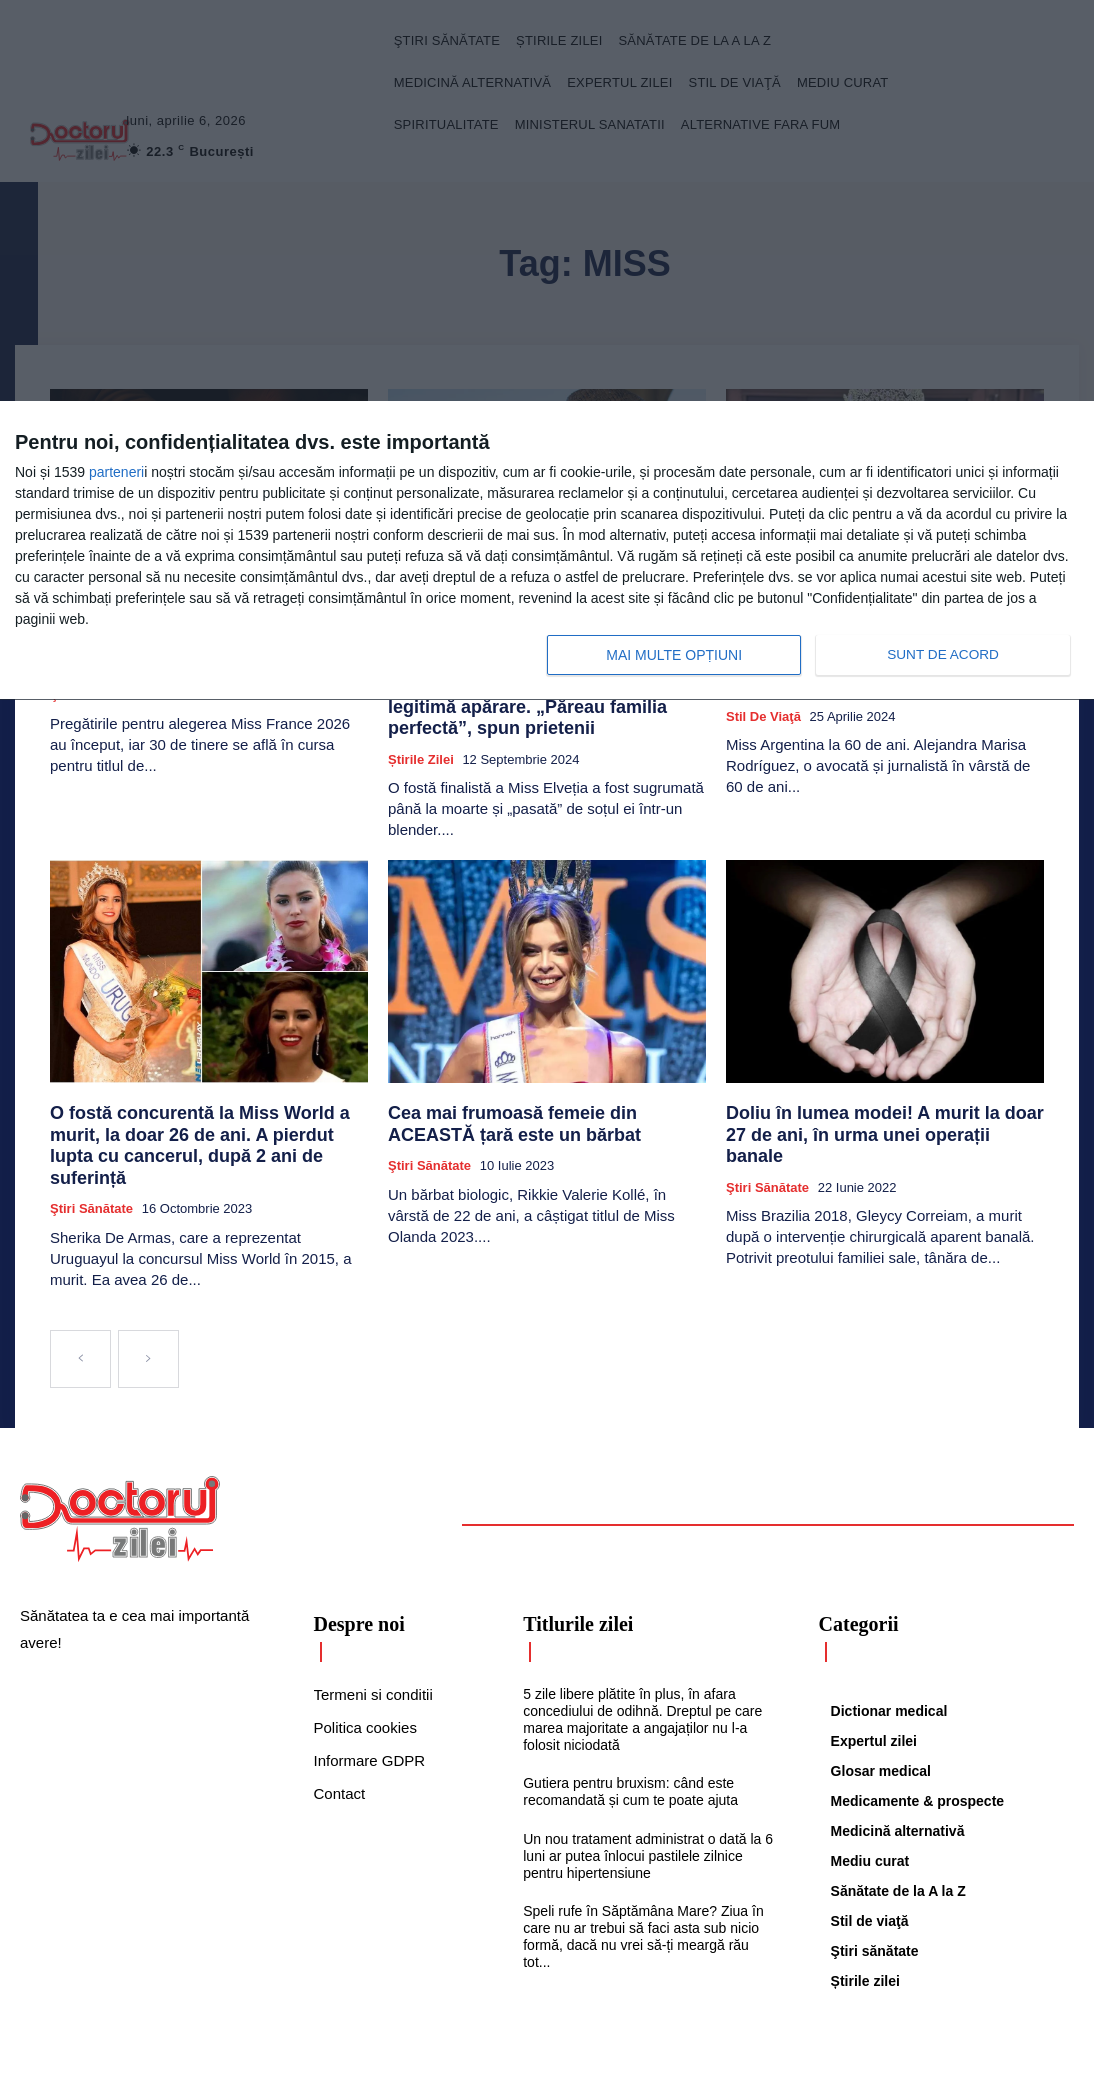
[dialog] (547, 551)
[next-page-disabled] (148, 1291)
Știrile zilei (421, 723)
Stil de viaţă (763, 705)
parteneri (116, 472)
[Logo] (120, 1451)
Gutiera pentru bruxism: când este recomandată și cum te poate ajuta (630, 1723)
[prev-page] (80, 1291)
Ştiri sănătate (91, 1140)
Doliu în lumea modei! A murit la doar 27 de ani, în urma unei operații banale (879, 1084)
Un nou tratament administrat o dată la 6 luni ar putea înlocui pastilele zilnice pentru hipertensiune (648, 1788)
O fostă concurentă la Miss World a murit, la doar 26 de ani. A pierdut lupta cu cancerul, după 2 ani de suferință (206, 1093)
